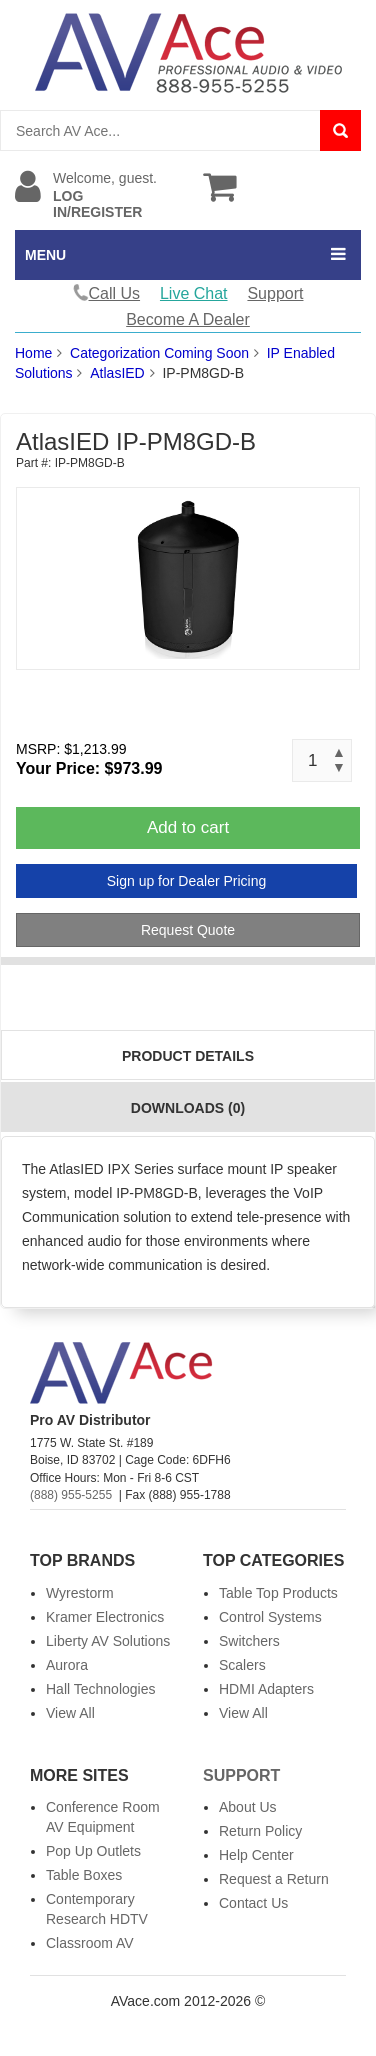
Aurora (67, 1665)
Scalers (242, 1665)
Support (275, 293)
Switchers (249, 1641)
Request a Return (274, 1879)
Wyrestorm (80, 1593)
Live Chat (194, 293)
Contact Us (253, 1903)
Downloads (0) (188, 1108)
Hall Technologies (100, 1689)
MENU (45, 255)
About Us (248, 1807)
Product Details (188, 1056)
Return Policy (260, 1831)
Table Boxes (84, 1875)
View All (70, 1713)
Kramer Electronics (105, 1617)
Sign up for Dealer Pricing (187, 881)
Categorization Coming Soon (159, 353)
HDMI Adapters (266, 1689)
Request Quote (188, 930)
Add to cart (188, 827)
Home (33, 353)
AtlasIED (117, 373)
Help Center (256, 1855)
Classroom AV (90, 1943)
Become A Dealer (188, 319)
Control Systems (270, 1617)
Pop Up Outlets (93, 1851)
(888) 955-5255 (71, 1495)
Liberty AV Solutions (108, 1641)
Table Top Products (278, 1593)
